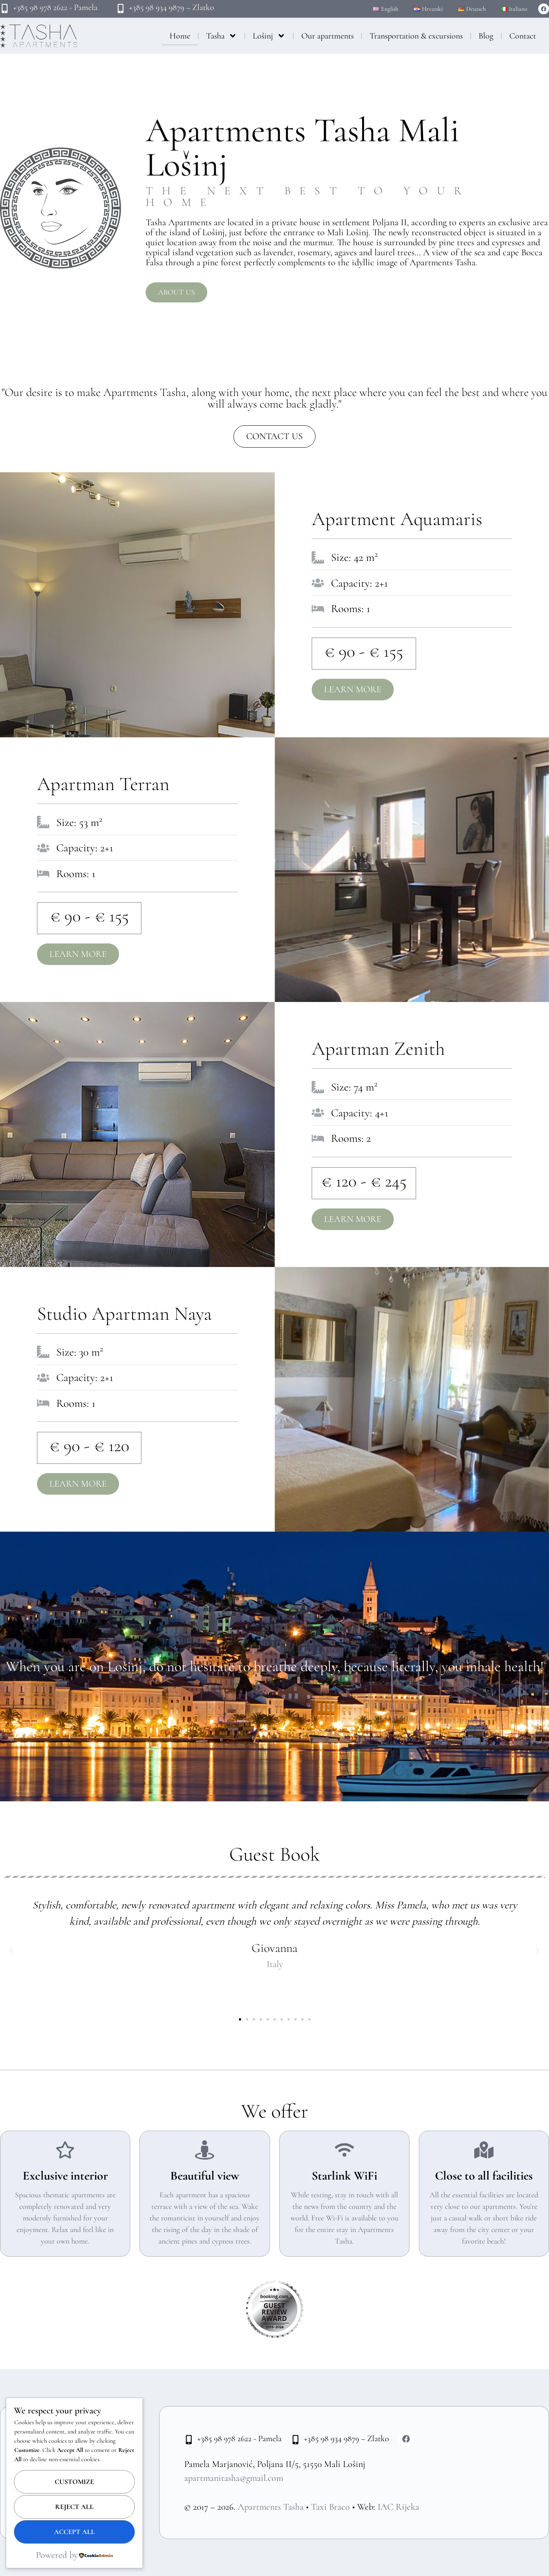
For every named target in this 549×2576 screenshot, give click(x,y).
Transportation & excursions (416, 36)
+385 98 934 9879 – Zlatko (171, 7)
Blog (486, 36)
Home (180, 36)
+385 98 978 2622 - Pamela (55, 7)
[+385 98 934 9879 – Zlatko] (120, 8)
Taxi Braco (330, 2506)
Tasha (221, 36)
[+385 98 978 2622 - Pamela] (4, 8)
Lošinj (269, 36)
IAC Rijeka (398, 2506)
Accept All (74, 2531)
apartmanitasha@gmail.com (233, 2478)
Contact (522, 36)
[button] (11, 1950)
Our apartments (327, 36)
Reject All (74, 2506)
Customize (74, 2481)
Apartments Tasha (271, 2506)
